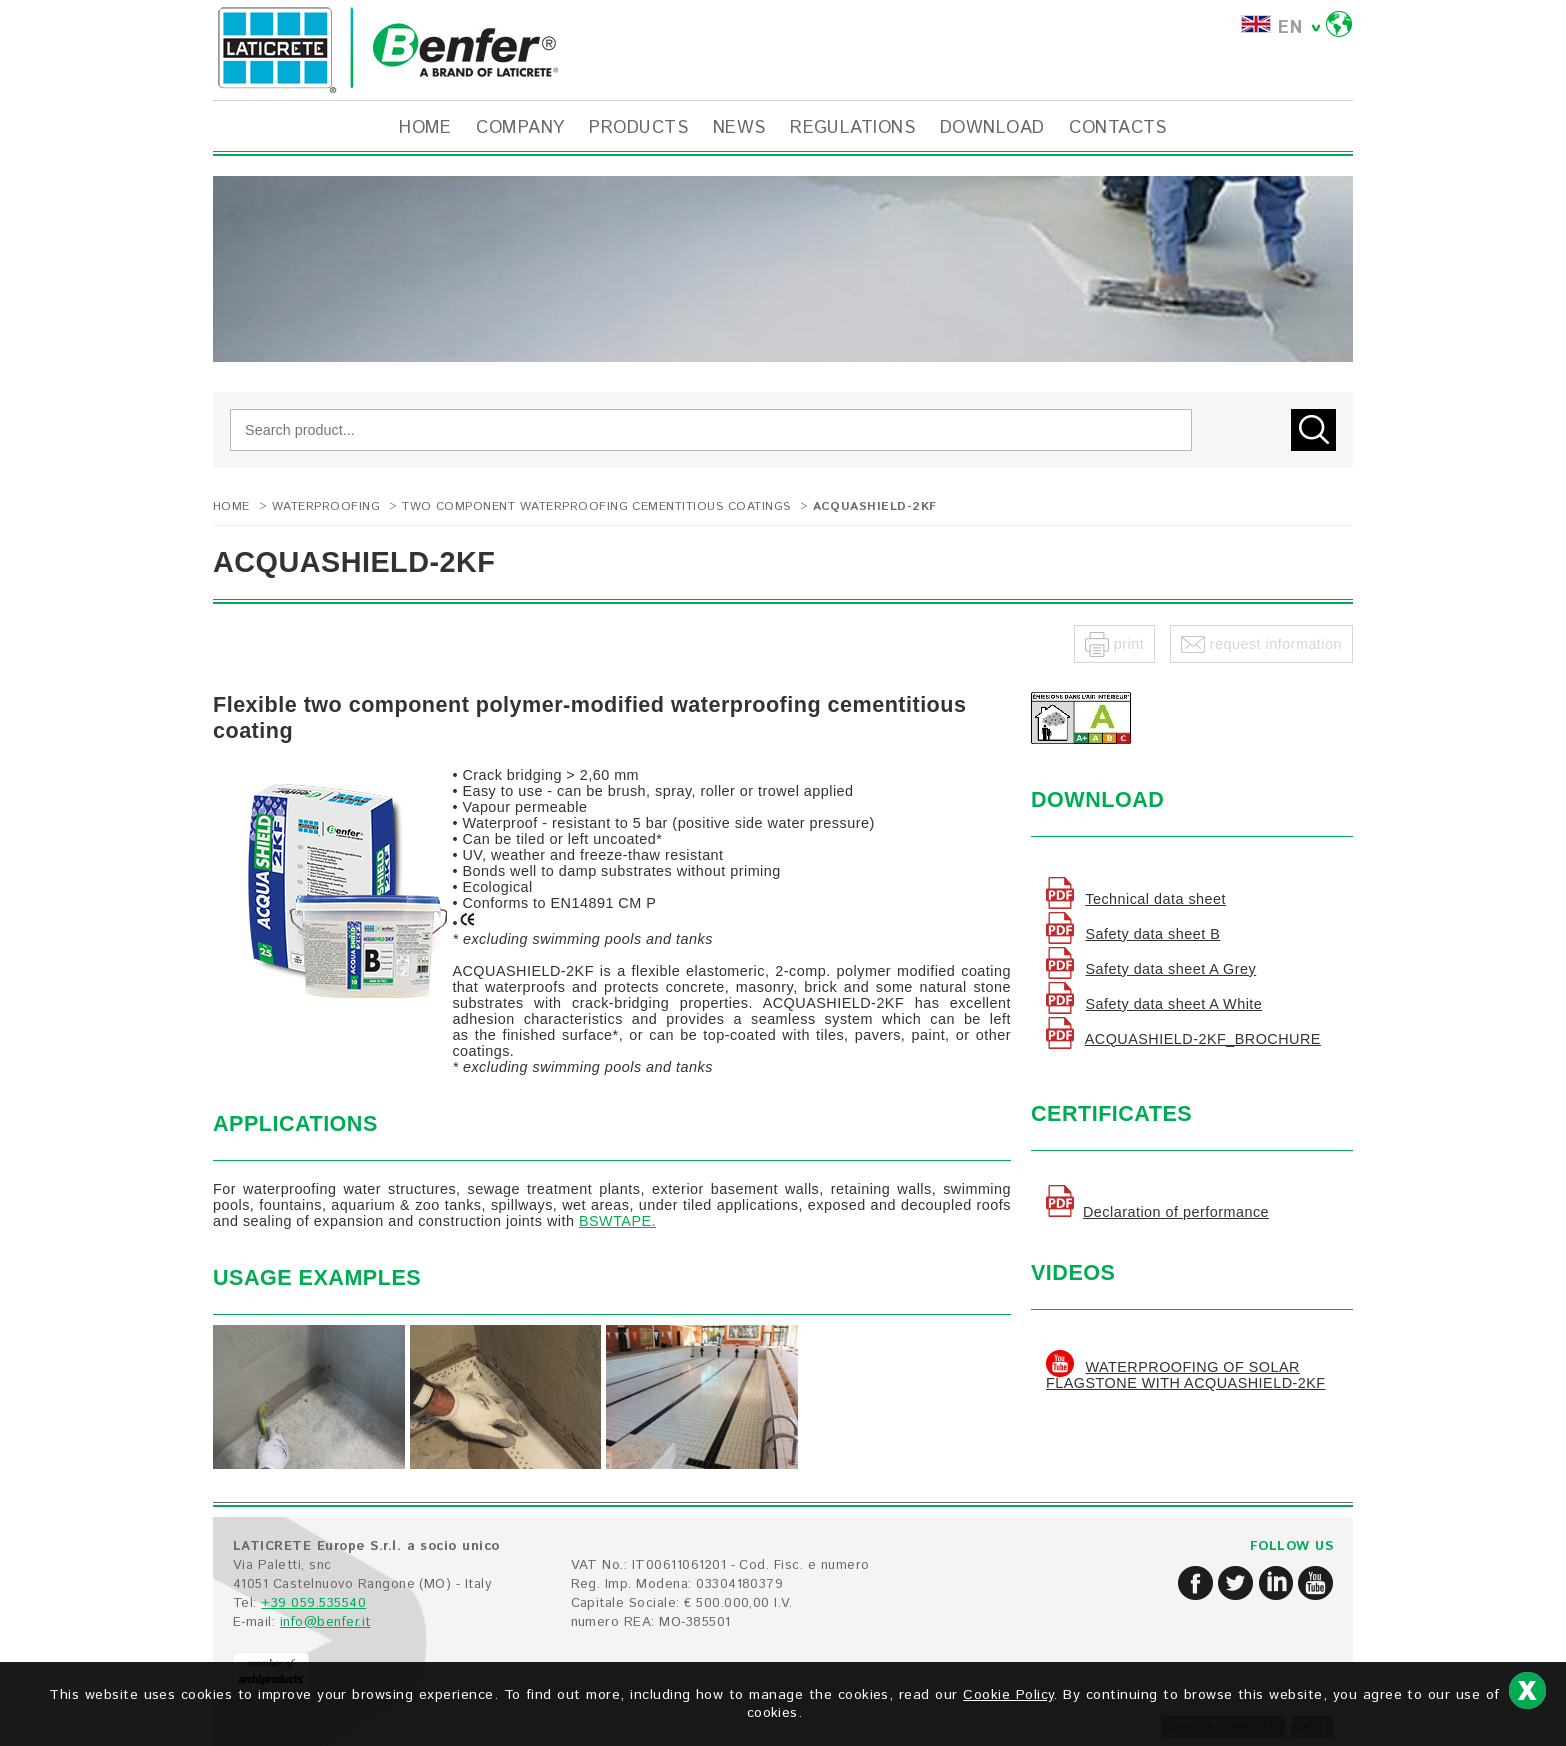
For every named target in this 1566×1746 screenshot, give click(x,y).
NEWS (739, 128)
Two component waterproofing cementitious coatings (596, 506)
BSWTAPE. (617, 1221)
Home (231, 506)
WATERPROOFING (326, 506)
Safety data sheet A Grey (1170, 969)
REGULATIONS (852, 128)
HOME (425, 128)
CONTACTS (1118, 128)
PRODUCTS (638, 128)
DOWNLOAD (992, 128)
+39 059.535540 (313, 1603)
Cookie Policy (1008, 1695)
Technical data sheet (1155, 899)
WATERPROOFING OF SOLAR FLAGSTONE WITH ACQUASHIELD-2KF (1186, 1375)
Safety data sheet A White (1173, 1004)
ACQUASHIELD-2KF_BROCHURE (1203, 1039)
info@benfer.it (325, 1622)
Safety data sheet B (1152, 934)
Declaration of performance (1176, 1212)
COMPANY (520, 128)
